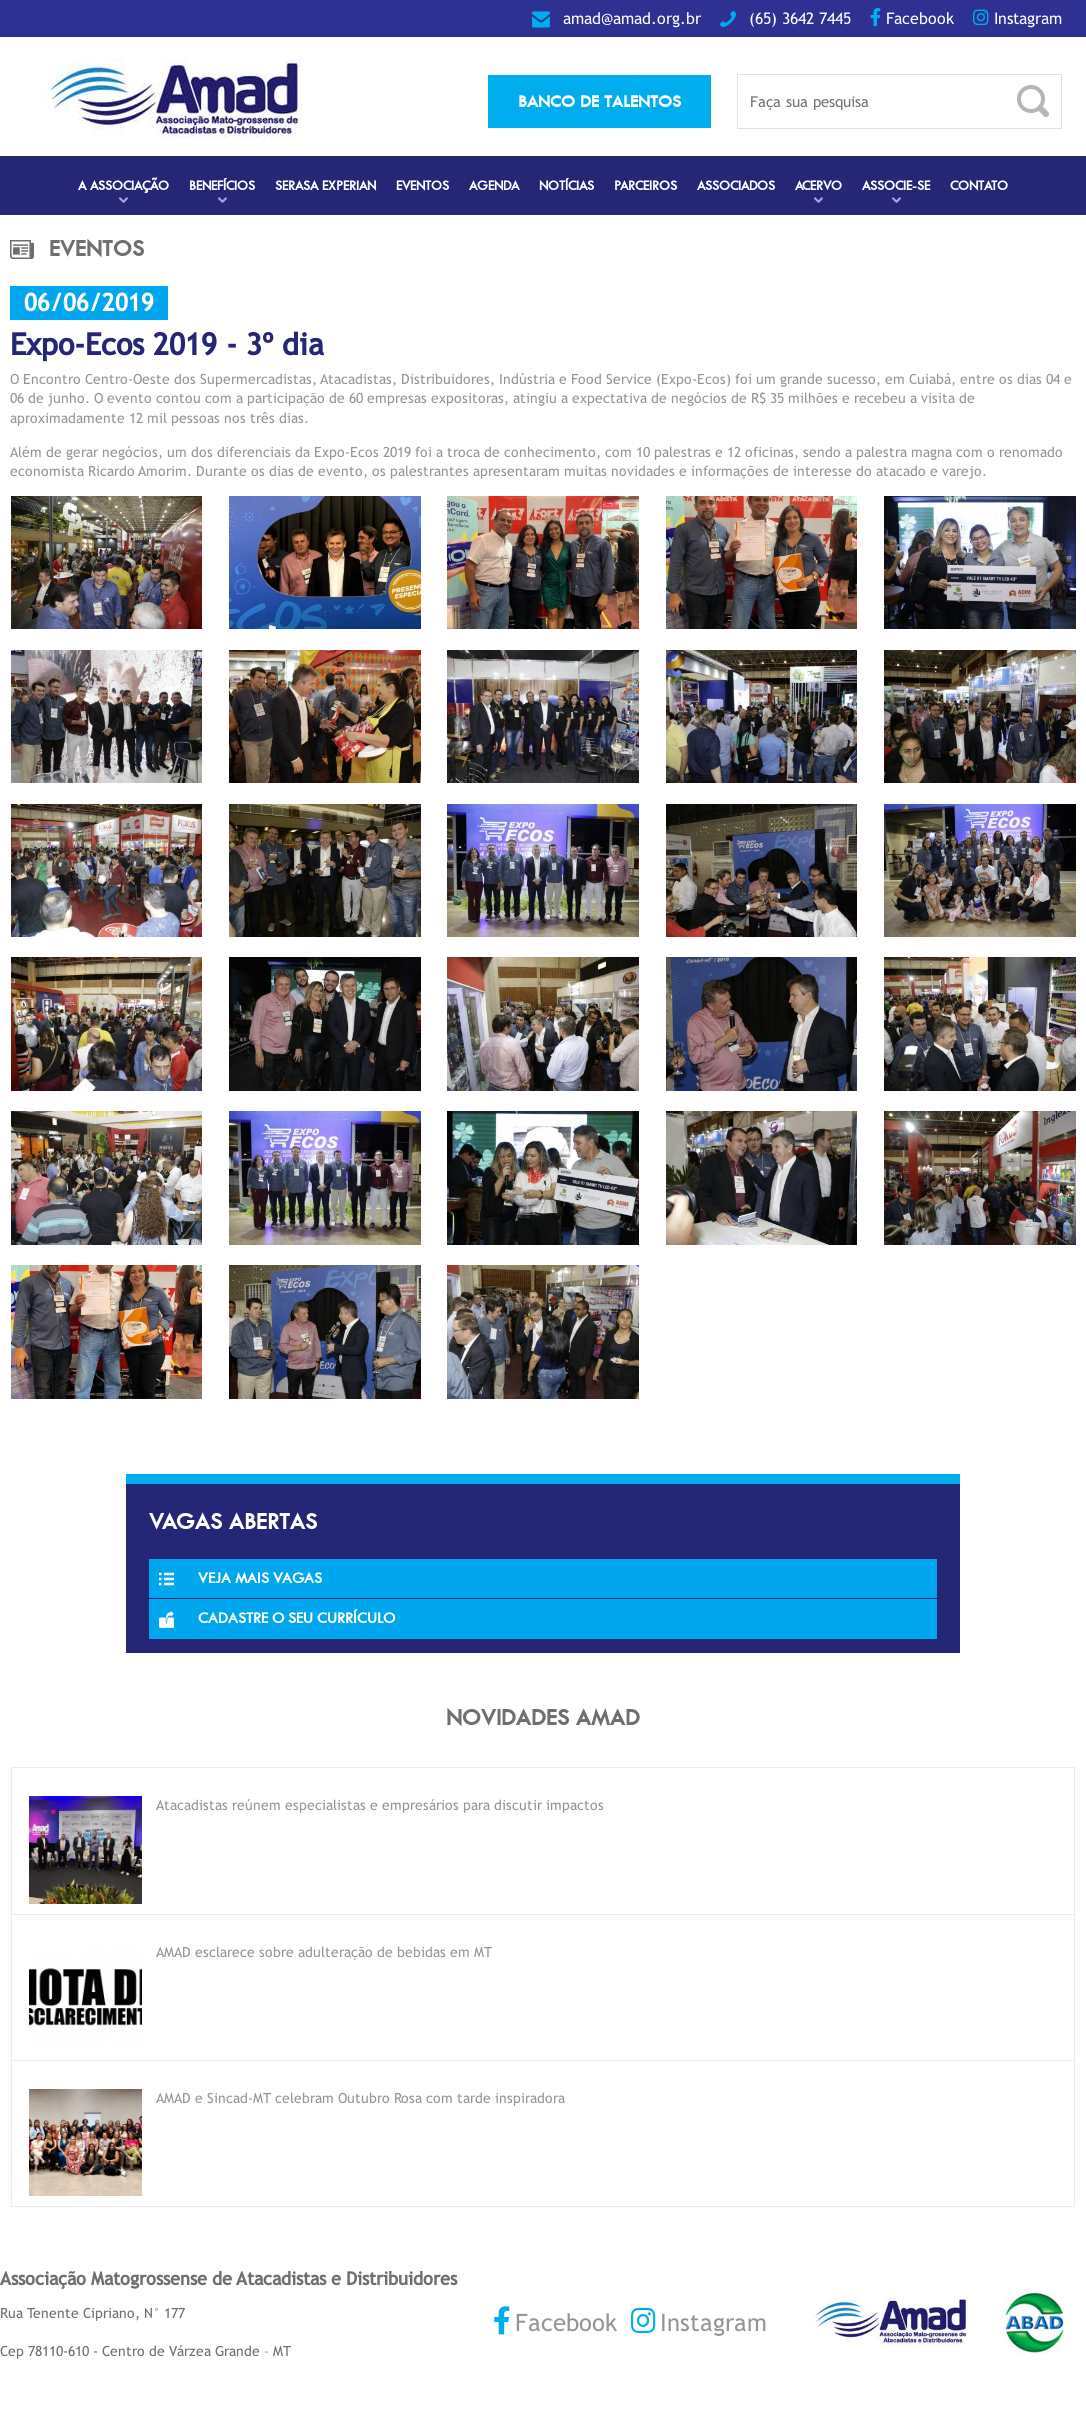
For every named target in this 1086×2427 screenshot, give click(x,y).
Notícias (566, 185)
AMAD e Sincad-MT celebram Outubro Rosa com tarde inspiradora (360, 2098)
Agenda (494, 185)
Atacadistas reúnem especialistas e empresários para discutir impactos (380, 1805)
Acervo (818, 185)
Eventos (422, 185)
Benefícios (222, 185)
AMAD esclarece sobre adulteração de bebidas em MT (324, 1952)
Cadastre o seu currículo (277, 1618)
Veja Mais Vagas (240, 1578)
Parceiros (645, 185)
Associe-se (896, 185)
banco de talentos (599, 101)
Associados (736, 185)
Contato (979, 185)
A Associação (123, 185)
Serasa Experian (325, 185)
